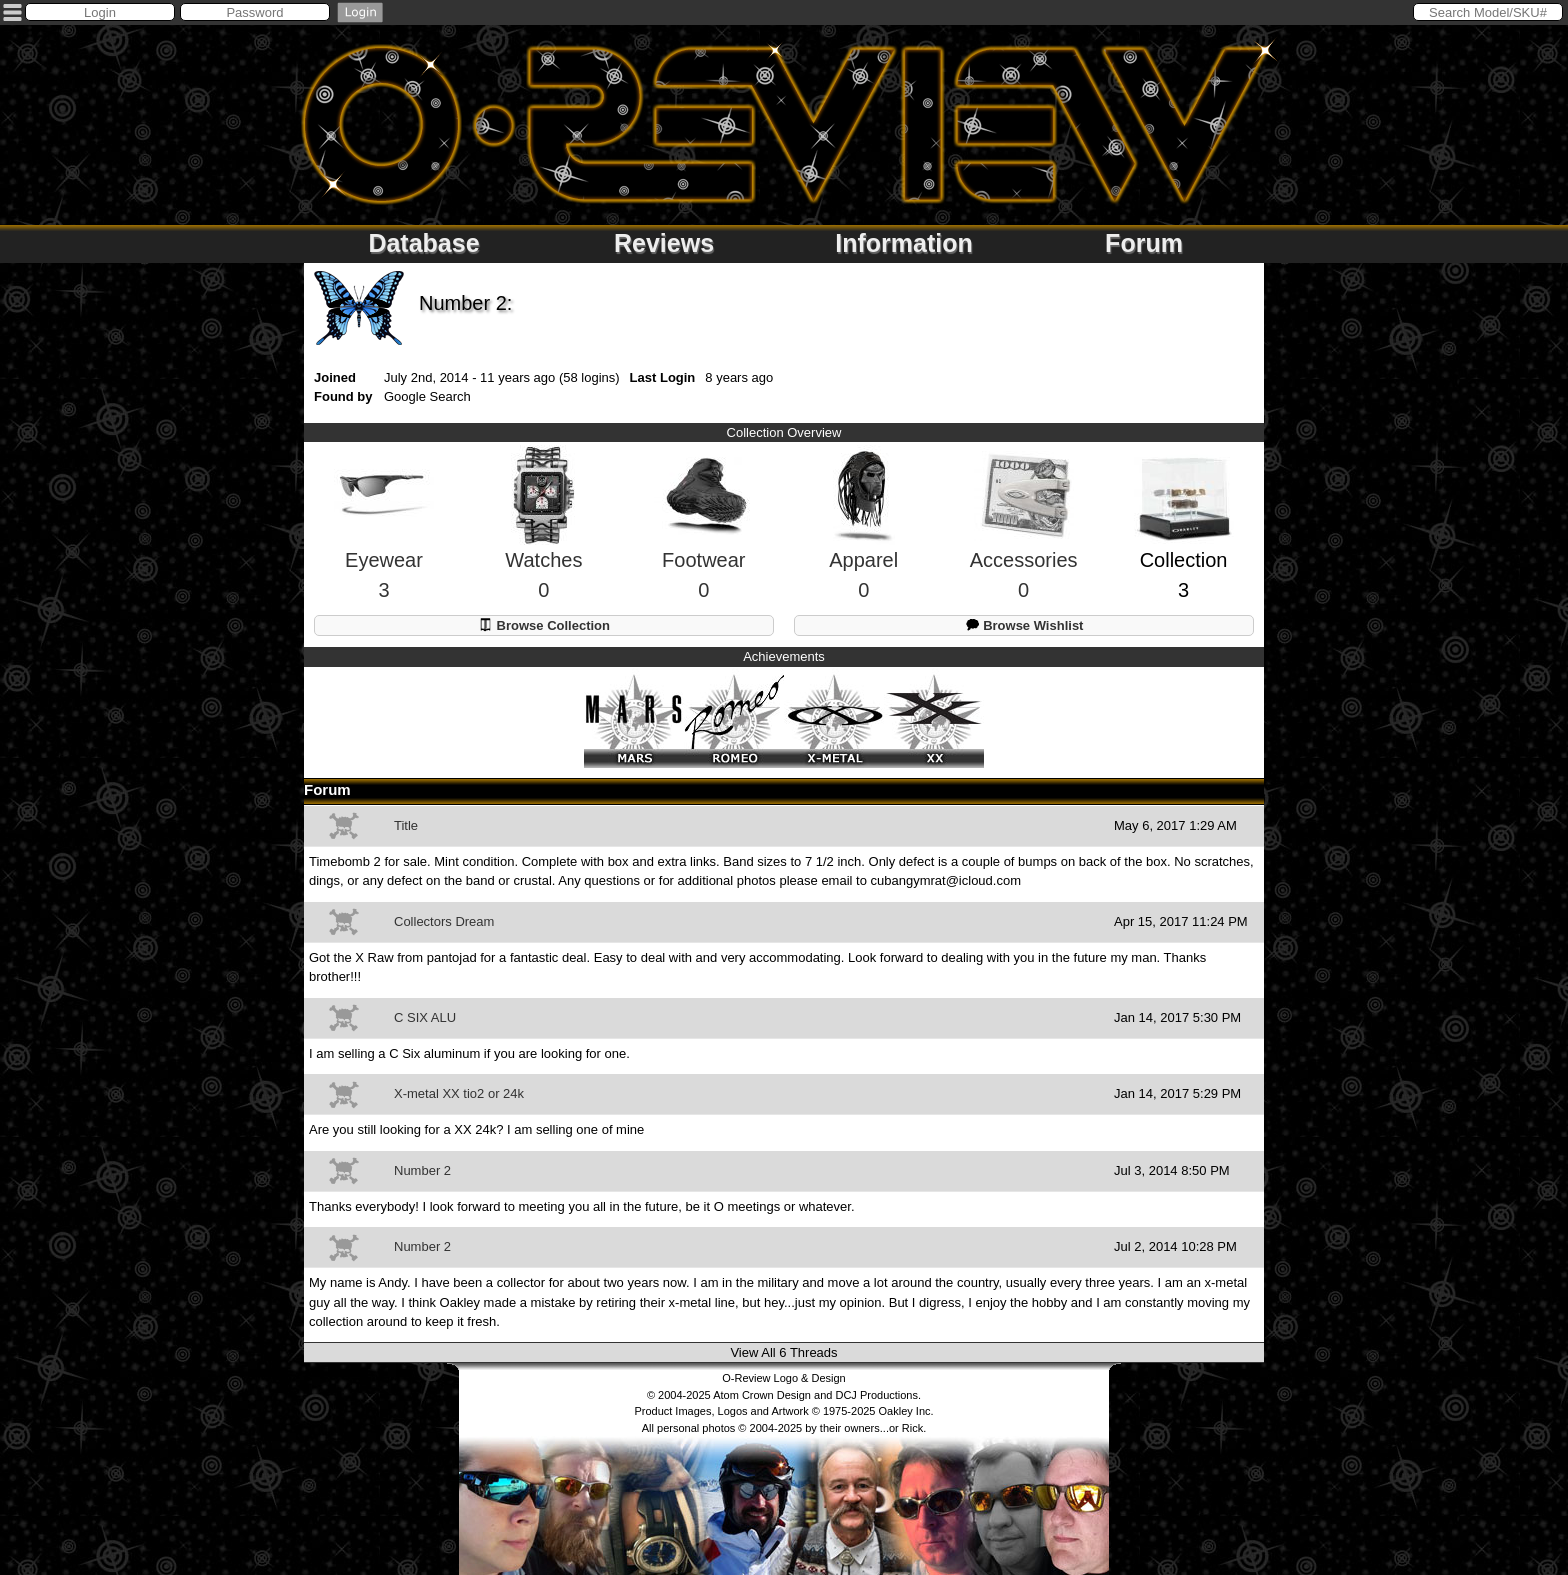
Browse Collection (544, 624)
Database (423, 243)
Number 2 (422, 1170)
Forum (1144, 243)
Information (904, 243)
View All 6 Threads (783, 1352)
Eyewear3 (384, 542)
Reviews (664, 243)
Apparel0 (863, 541)
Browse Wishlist (1024, 624)
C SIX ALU (425, 1017)
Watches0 (543, 541)
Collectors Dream (444, 921)
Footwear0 (704, 542)
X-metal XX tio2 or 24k (459, 1093)
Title (406, 825)
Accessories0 (1024, 542)
